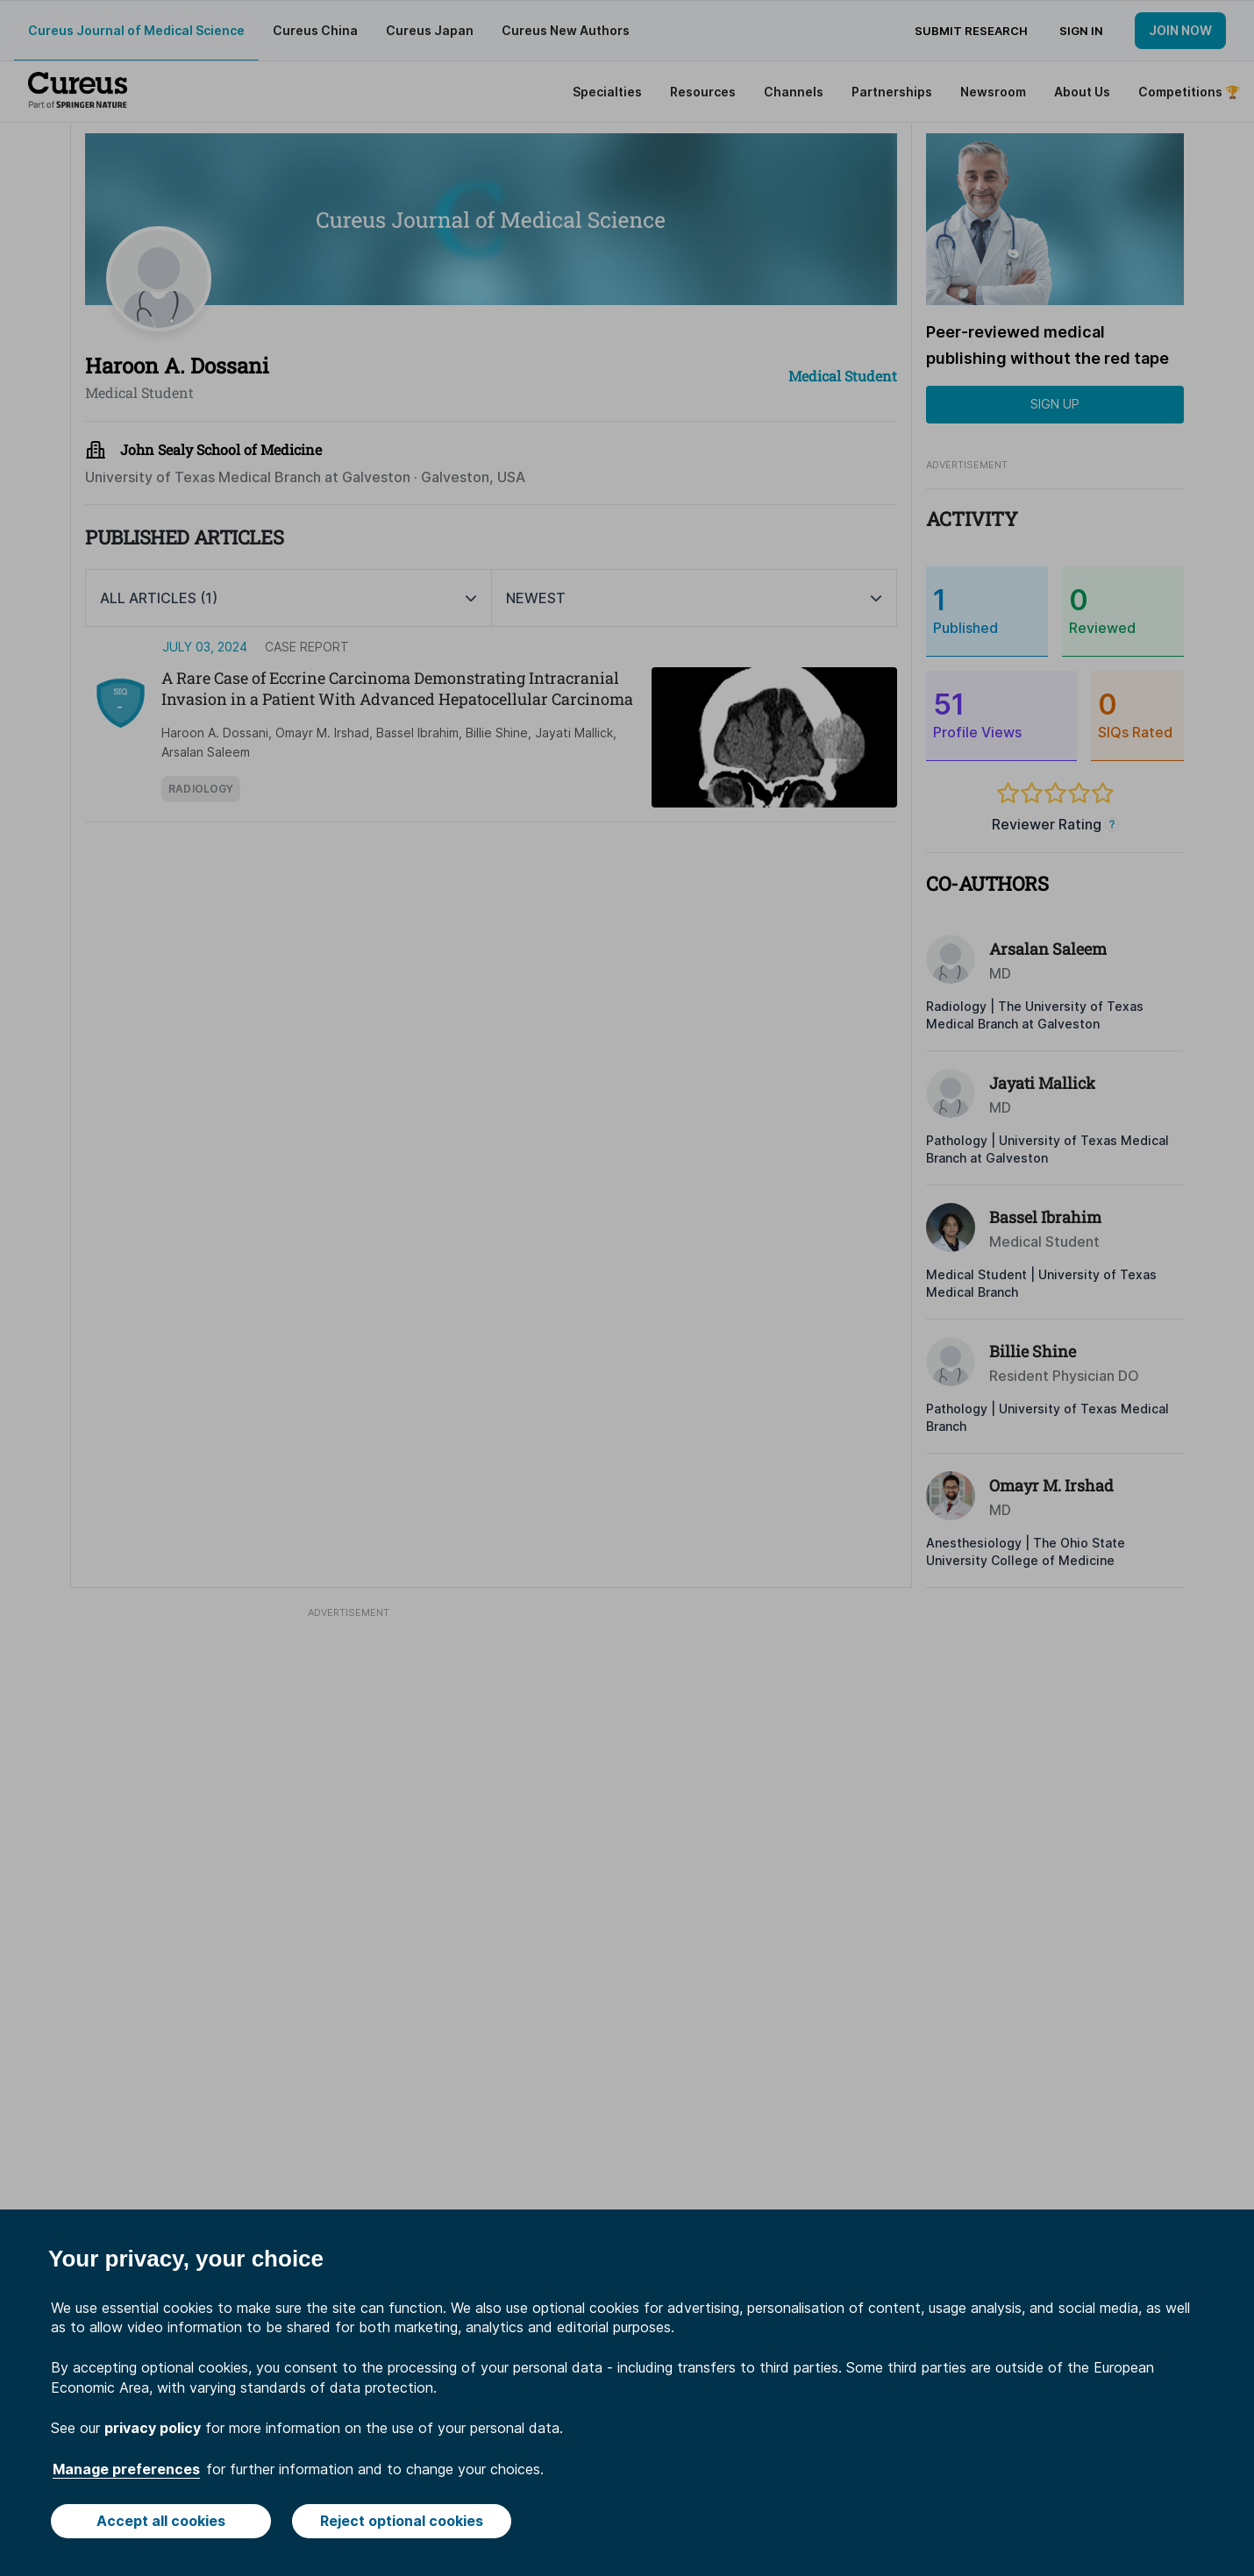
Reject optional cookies (401, 2521)
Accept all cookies (160, 2521)
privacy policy (152, 2428)
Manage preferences (126, 2469)
